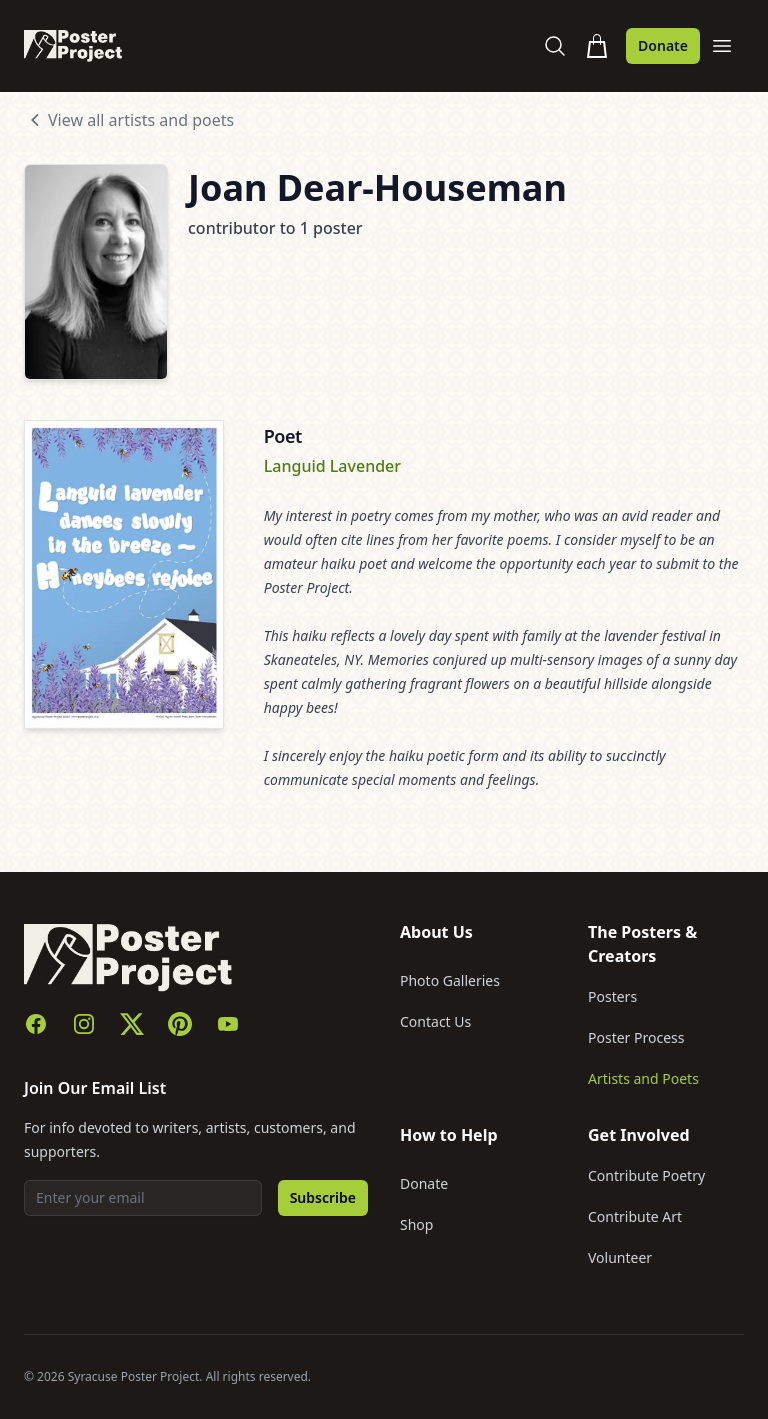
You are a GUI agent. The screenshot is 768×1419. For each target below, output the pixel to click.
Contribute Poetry (646, 1175)
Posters (612, 996)
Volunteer (620, 1257)
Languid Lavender (332, 466)
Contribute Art (635, 1216)
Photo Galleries (450, 980)
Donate (663, 45)
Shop (416, 1224)
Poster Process (636, 1037)
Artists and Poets (643, 1078)
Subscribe (323, 1197)
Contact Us (435, 1021)
